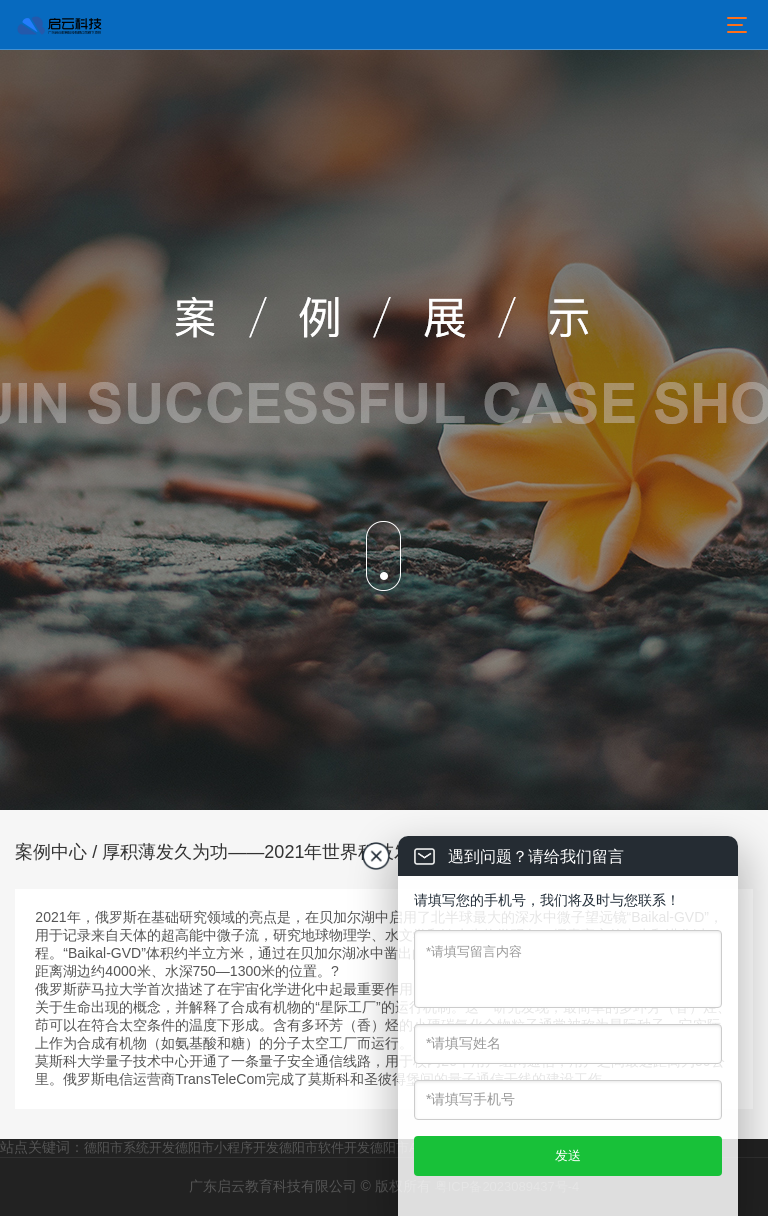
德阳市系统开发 (129, 1147)
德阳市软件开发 (324, 1147)
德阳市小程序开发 (227, 1147)
